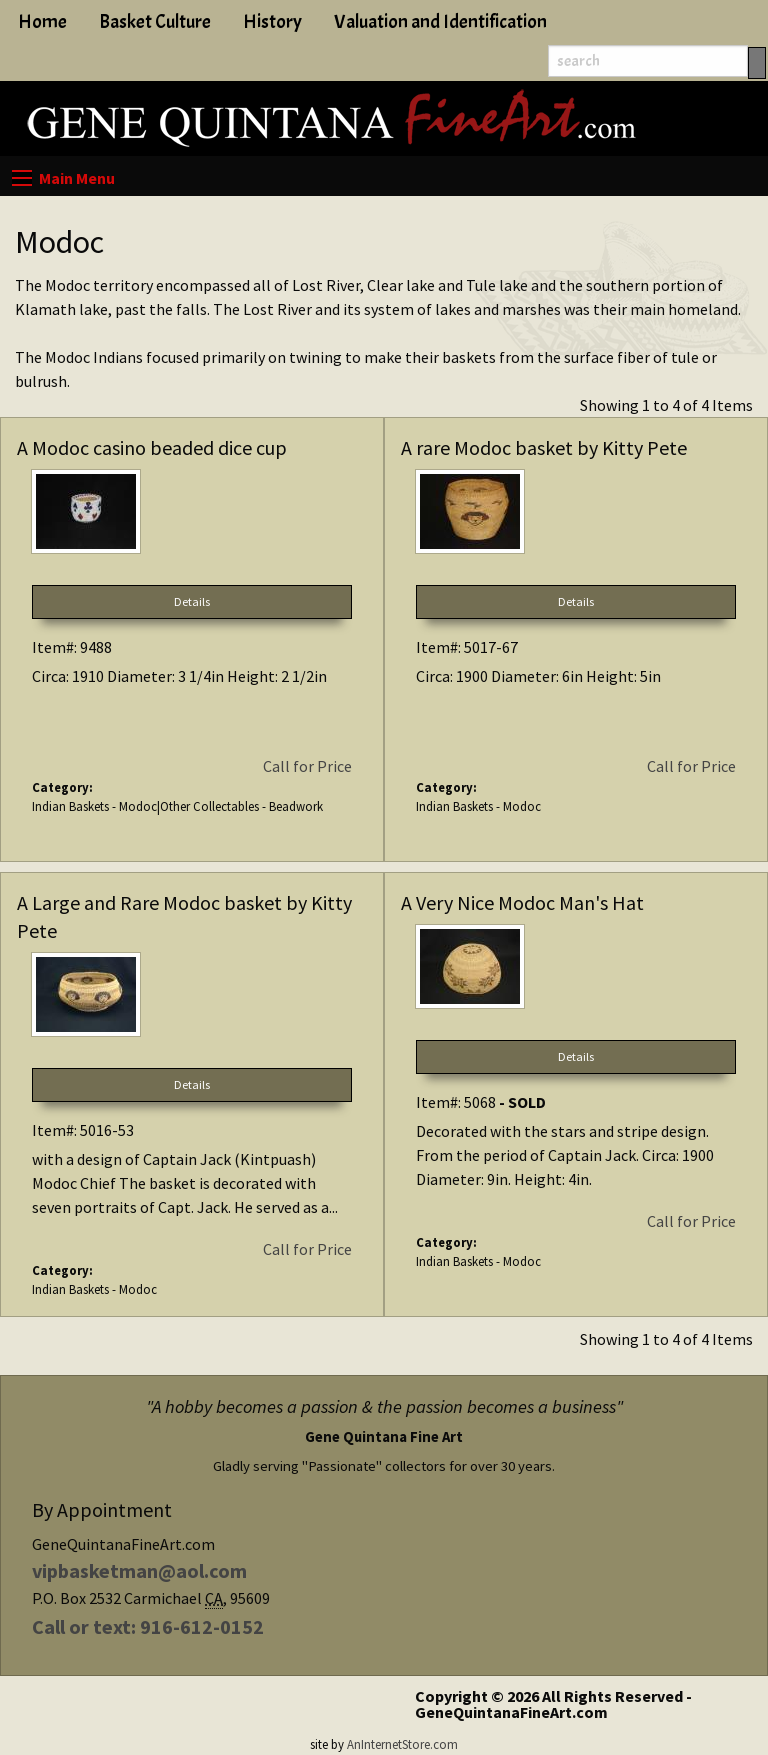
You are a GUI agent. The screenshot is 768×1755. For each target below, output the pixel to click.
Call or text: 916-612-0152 (148, 1626)
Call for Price (307, 766)
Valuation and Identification (440, 22)
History (272, 22)
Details (192, 601)
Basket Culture (155, 22)
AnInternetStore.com (402, 1744)
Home (42, 22)
